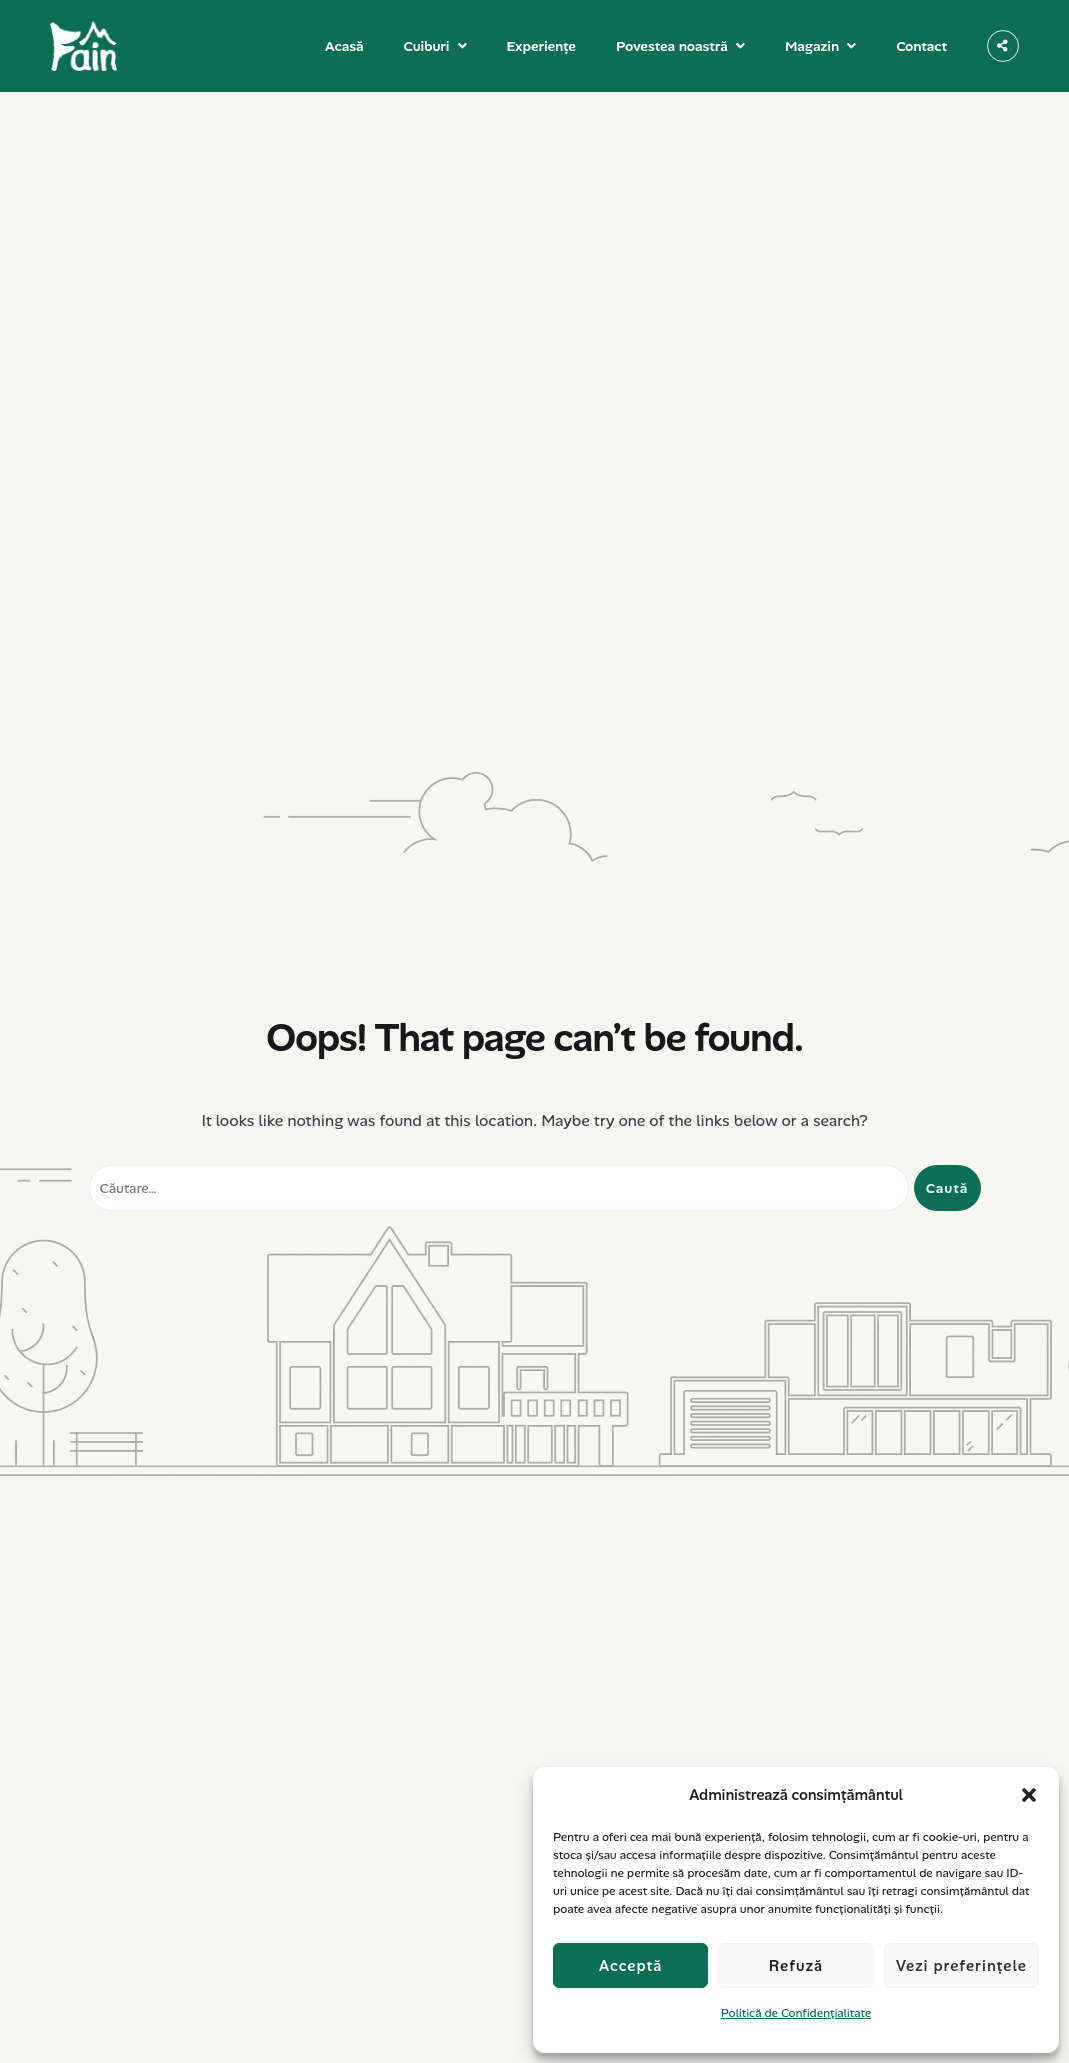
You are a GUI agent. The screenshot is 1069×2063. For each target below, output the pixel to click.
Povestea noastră (672, 46)
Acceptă (631, 1966)
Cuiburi (427, 46)
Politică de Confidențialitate (796, 2013)
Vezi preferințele (961, 1966)
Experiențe (541, 46)
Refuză (796, 1966)
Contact (921, 46)
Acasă (344, 46)
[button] (1029, 1795)
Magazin (812, 46)
